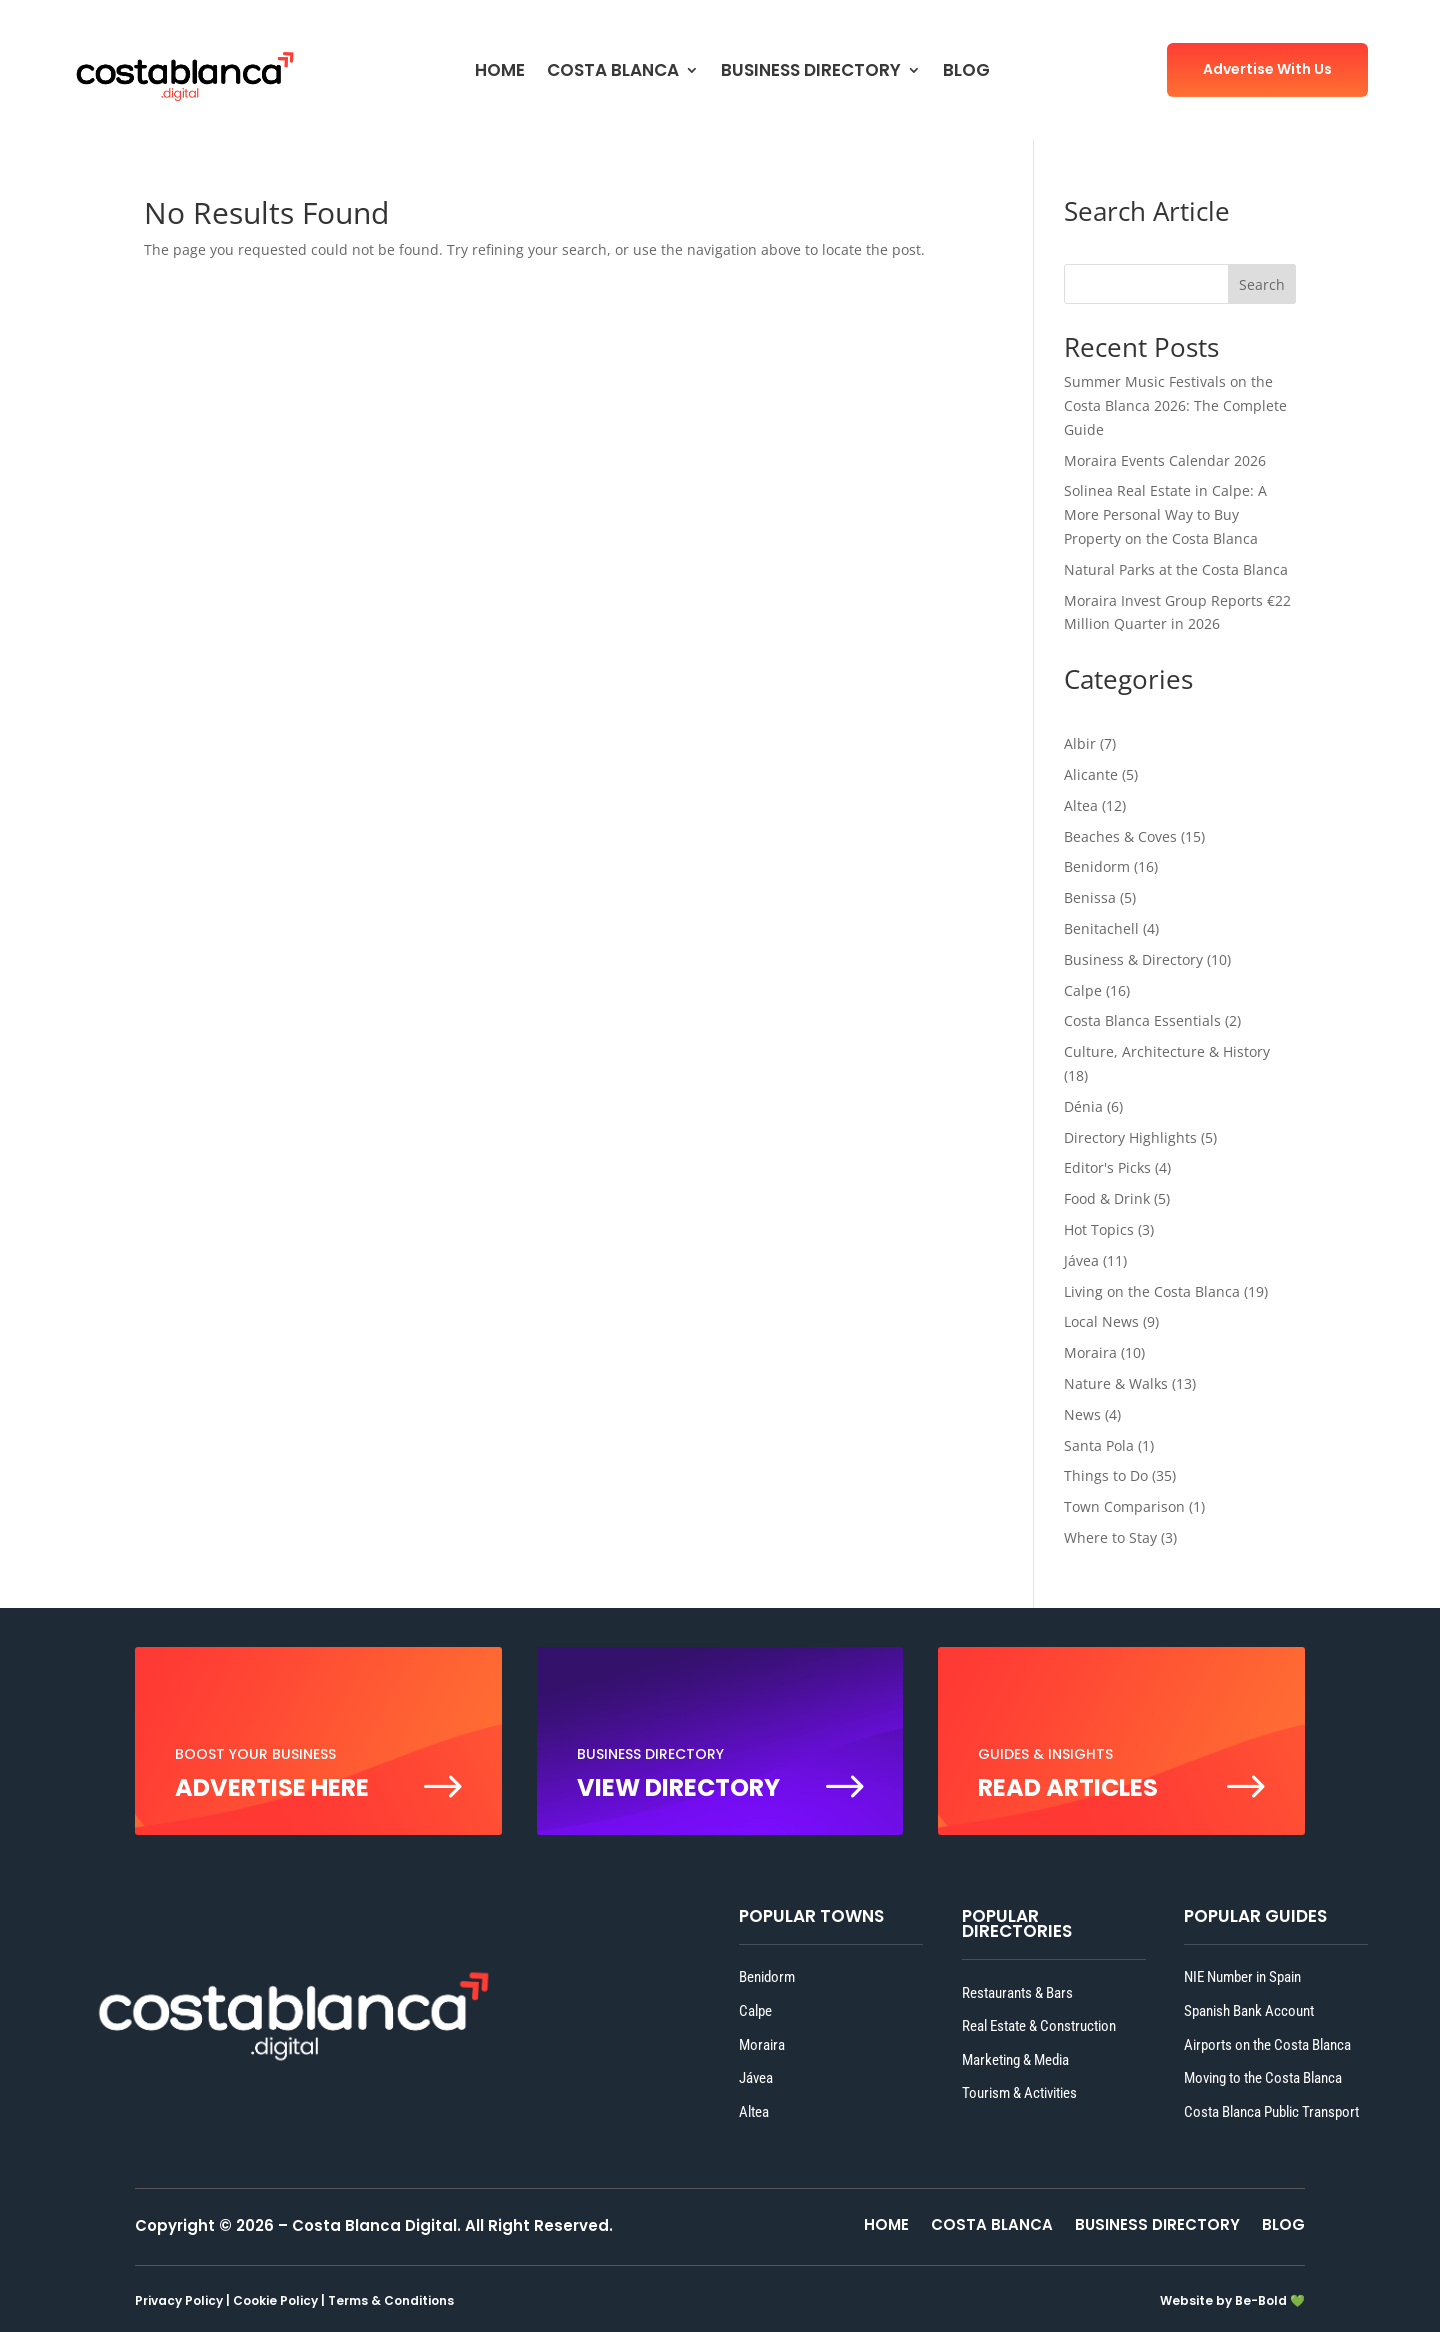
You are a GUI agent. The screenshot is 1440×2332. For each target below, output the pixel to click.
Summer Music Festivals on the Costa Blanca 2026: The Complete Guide (1175, 405)
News (1082, 1414)
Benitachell (1101, 928)
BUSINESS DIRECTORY (811, 72)
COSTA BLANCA (613, 72)
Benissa (1090, 897)
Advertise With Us (1267, 69)
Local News (1101, 1321)
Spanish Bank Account (1249, 2011)
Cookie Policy (275, 2300)
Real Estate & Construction (1039, 2026)
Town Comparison (1124, 1506)
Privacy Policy (179, 2300)
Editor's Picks (1107, 1167)
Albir (1080, 743)
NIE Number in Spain (1242, 1977)
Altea (1081, 805)
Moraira (1090, 1352)
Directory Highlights (1130, 1137)
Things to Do (1106, 1475)
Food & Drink (1107, 1198)
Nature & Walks (1116, 1383)
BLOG (966, 72)
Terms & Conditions (391, 2300)
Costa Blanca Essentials (1142, 1020)
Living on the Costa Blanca (1152, 1291)
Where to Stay (1110, 1537)
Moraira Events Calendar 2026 (1165, 460)
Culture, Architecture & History (1167, 1051)
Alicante (1091, 774)
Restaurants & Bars (1017, 1993)
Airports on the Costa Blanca (1267, 2045)
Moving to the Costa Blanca (1263, 2078)
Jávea (1081, 1260)
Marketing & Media (1015, 2060)
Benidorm (1097, 866)
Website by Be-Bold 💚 (1232, 2300)
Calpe (1083, 990)
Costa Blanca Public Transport (1271, 2112)
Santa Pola (1099, 1445)
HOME (500, 72)
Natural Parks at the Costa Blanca (1176, 569)
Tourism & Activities (1019, 2093)
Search (1262, 284)
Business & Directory (1133, 959)
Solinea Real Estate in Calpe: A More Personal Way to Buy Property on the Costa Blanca (1165, 514)
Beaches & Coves (1120, 836)
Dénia (1083, 1106)
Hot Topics (1099, 1229)
